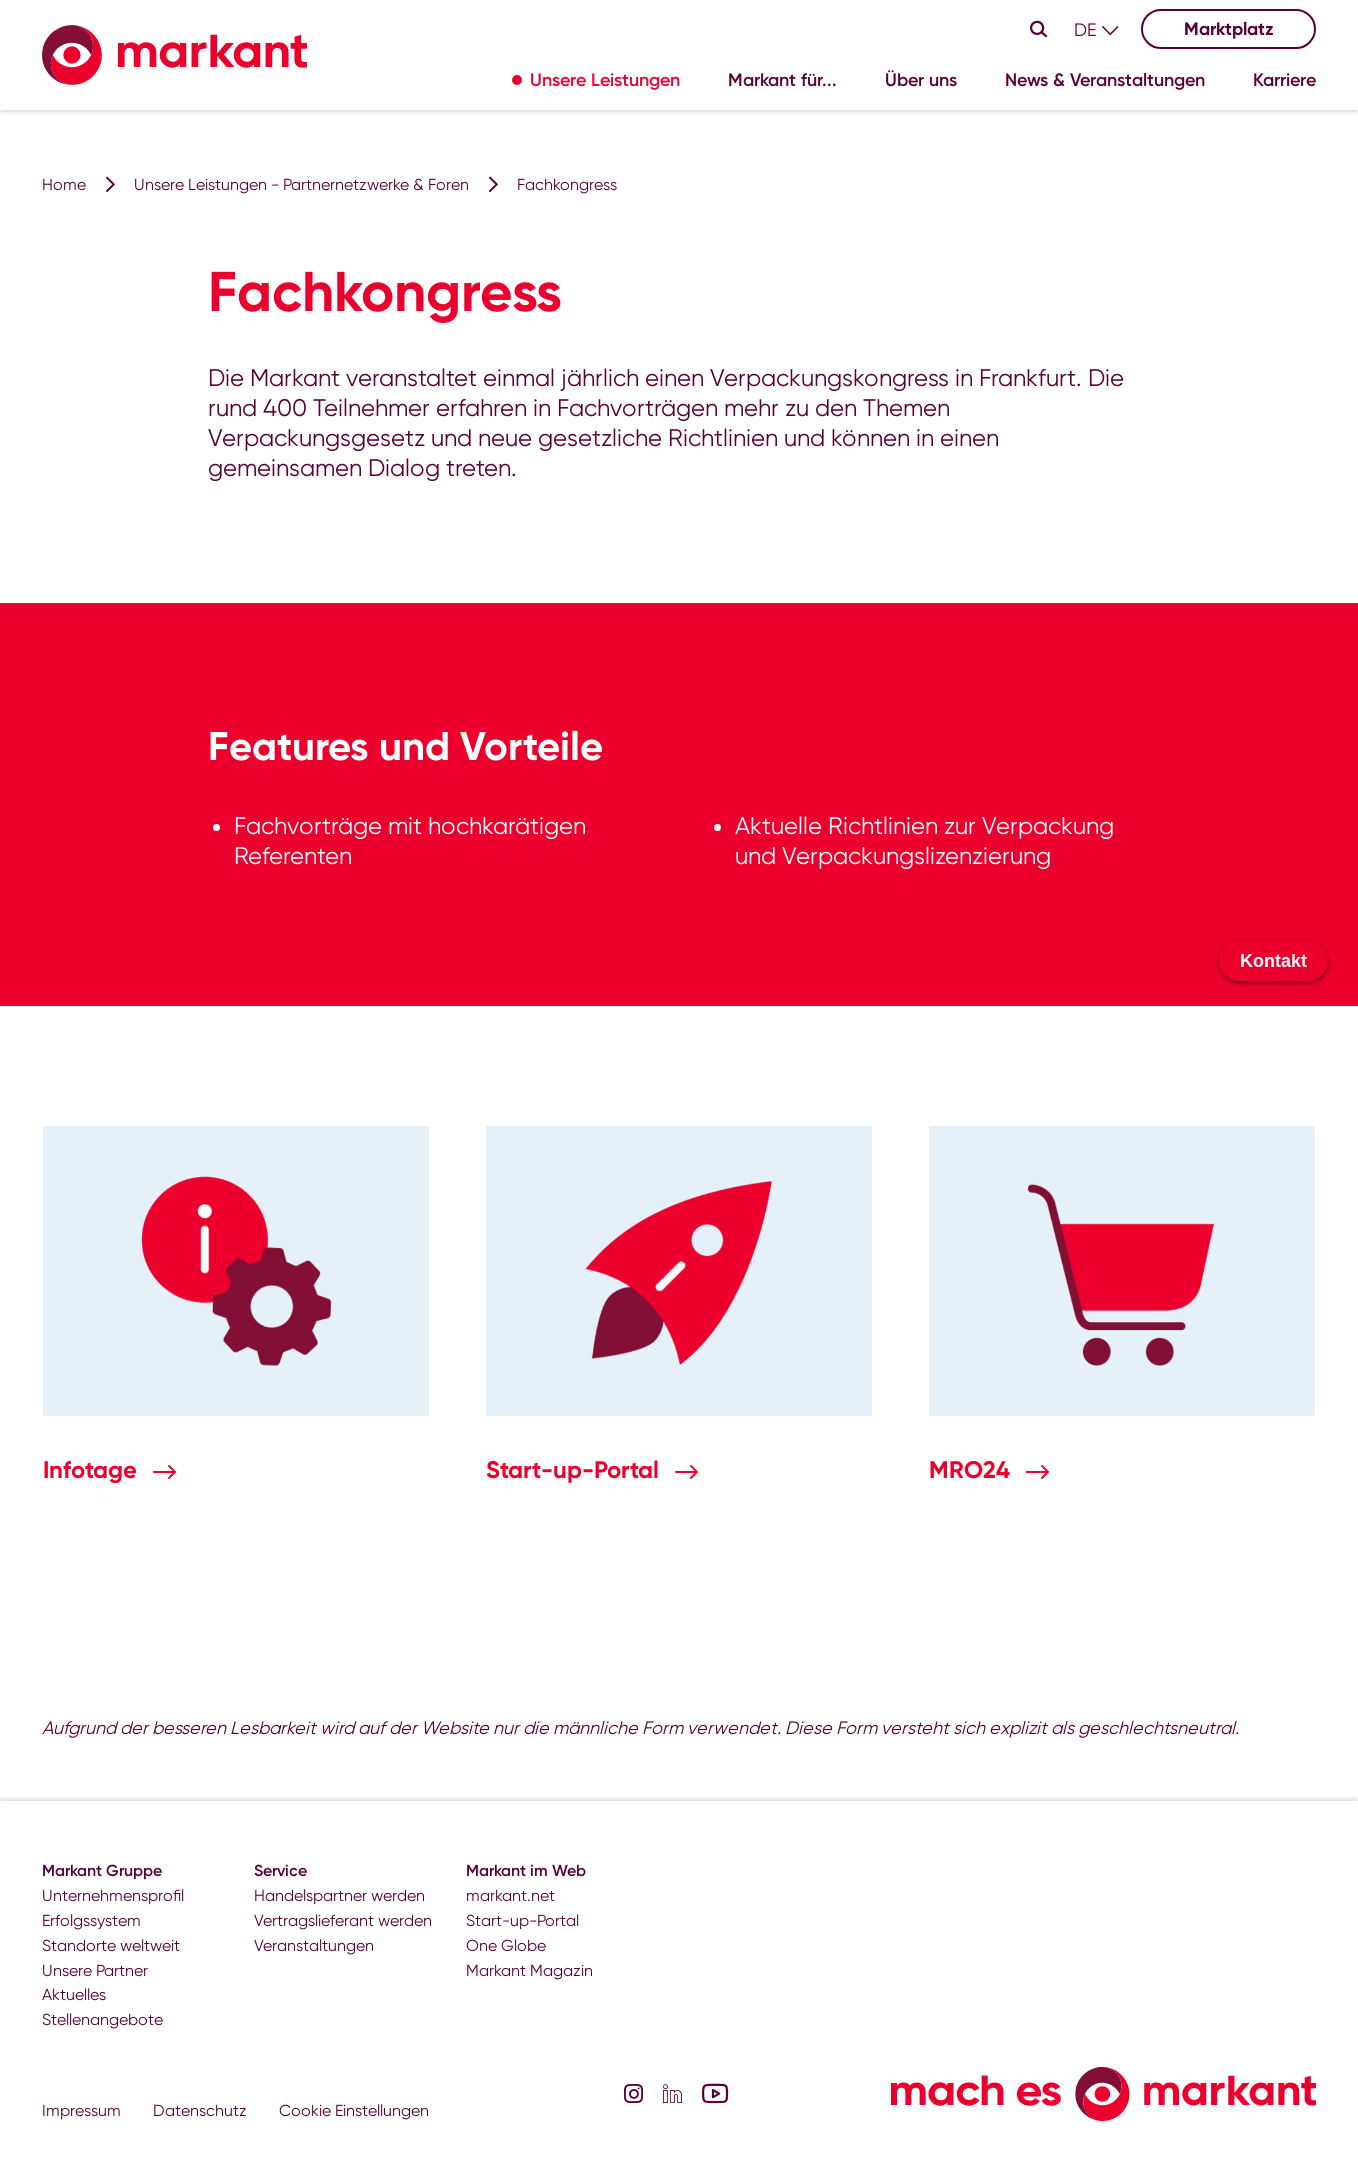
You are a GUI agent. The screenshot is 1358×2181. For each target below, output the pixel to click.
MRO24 (972, 1469)
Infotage (93, 1469)
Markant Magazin (529, 1970)
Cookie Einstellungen (354, 2110)
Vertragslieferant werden (343, 1920)
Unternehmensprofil (113, 1895)
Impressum (81, 2110)
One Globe (506, 1945)
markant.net (510, 1895)
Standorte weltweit (111, 1945)
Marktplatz (1229, 29)
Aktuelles (74, 1994)
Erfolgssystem (91, 1920)
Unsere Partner (95, 1970)
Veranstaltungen (314, 1945)
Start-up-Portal (575, 1469)
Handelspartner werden (339, 1895)
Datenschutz (200, 2110)
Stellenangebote (102, 2019)
